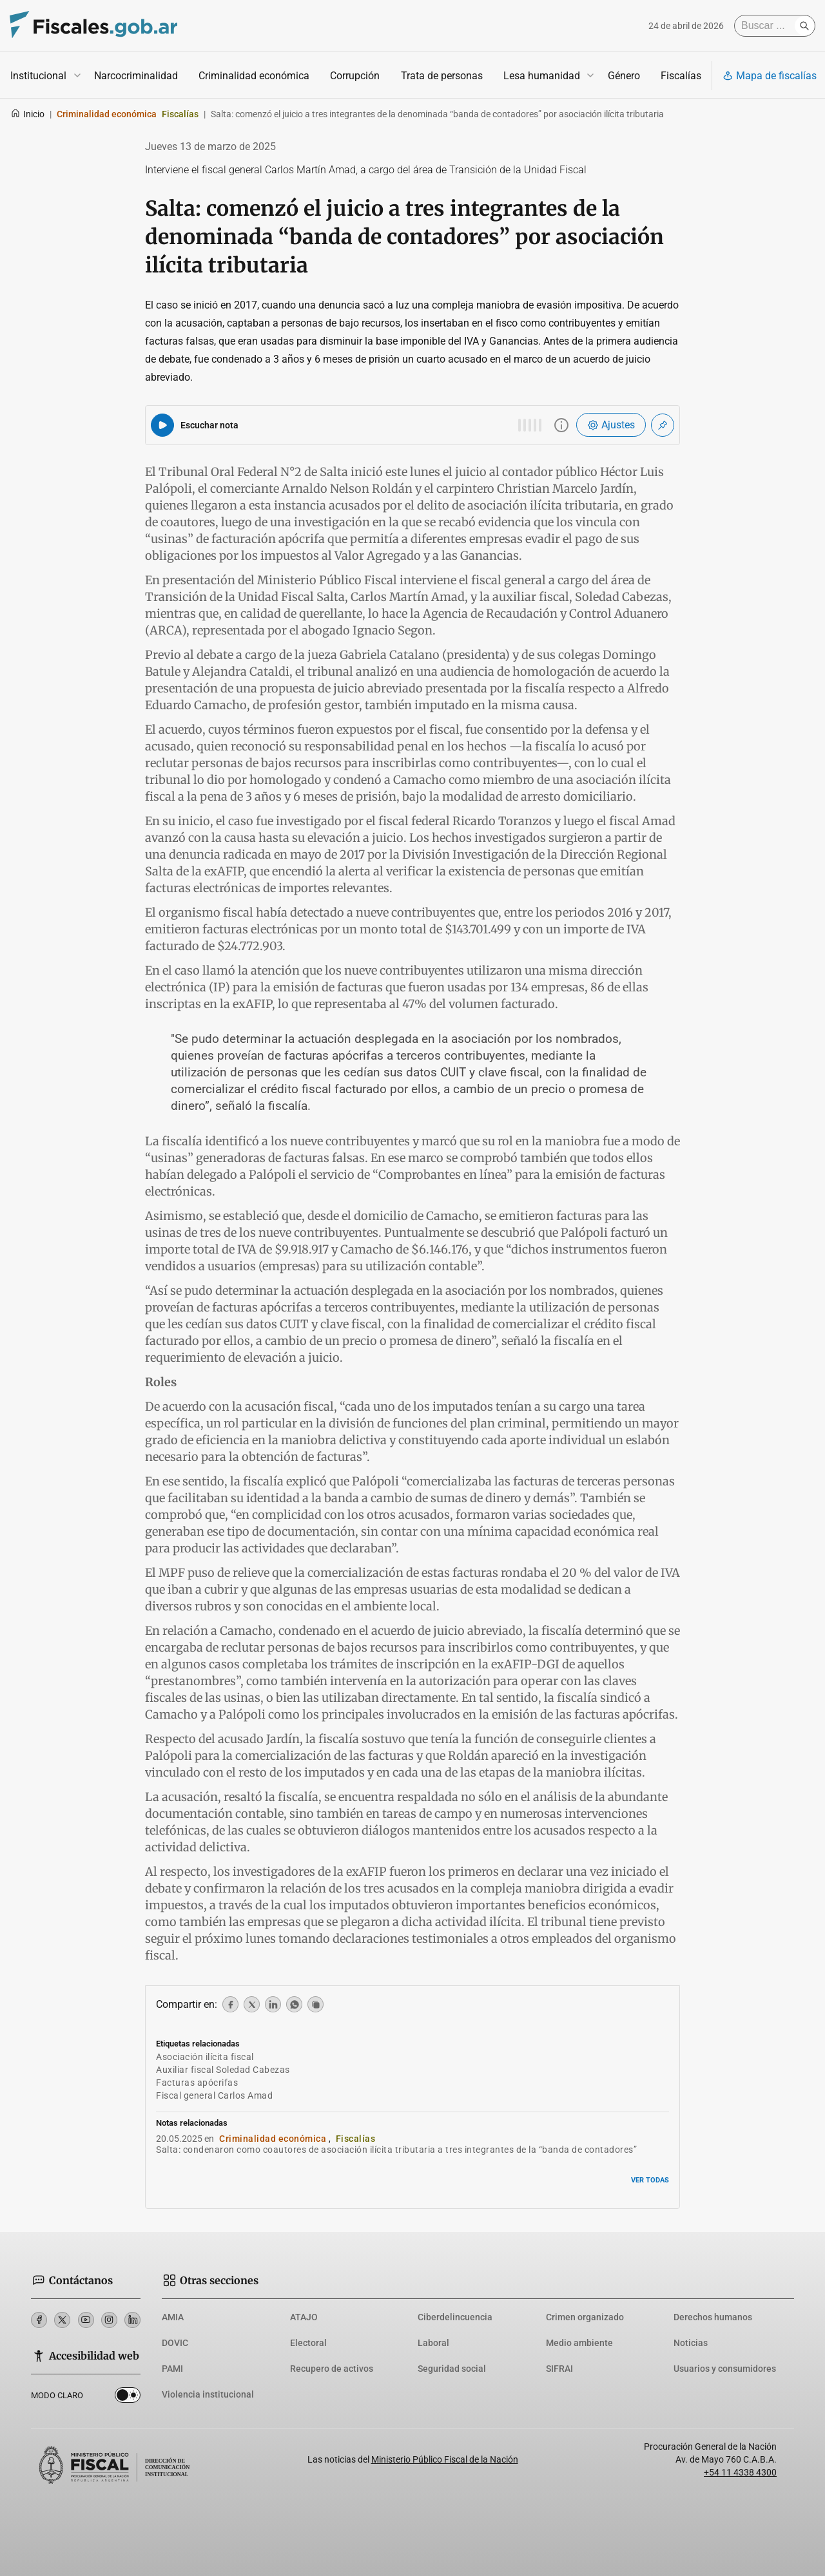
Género (624, 76)
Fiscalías (681, 76)
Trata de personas (442, 76)
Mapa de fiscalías (770, 76)
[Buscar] (767, 25)
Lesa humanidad (541, 76)
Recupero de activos (331, 2368)
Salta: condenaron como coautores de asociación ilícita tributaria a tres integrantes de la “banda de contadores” (396, 2149)
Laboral (433, 2343)
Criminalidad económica (254, 76)
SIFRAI (559, 2368)
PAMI (172, 2368)
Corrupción (355, 76)
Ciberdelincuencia (455, 2317)
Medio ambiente (579, 2343)
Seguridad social (452, 2368)
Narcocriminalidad (136, 76)
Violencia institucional (208, 2394)
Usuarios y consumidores (725, 2368)
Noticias (691, 2343)
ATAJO (304, 2317)
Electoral (308, 2343)
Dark (127, 2397)
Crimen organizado (585, 2317)
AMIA (173, 2317)
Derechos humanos (713, 2317)
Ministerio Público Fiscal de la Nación (444, 2459)
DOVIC (175, 2343)
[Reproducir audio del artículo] (162, 425)
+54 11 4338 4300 (740, 2472)
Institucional (38, 76)
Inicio (27, 114)
